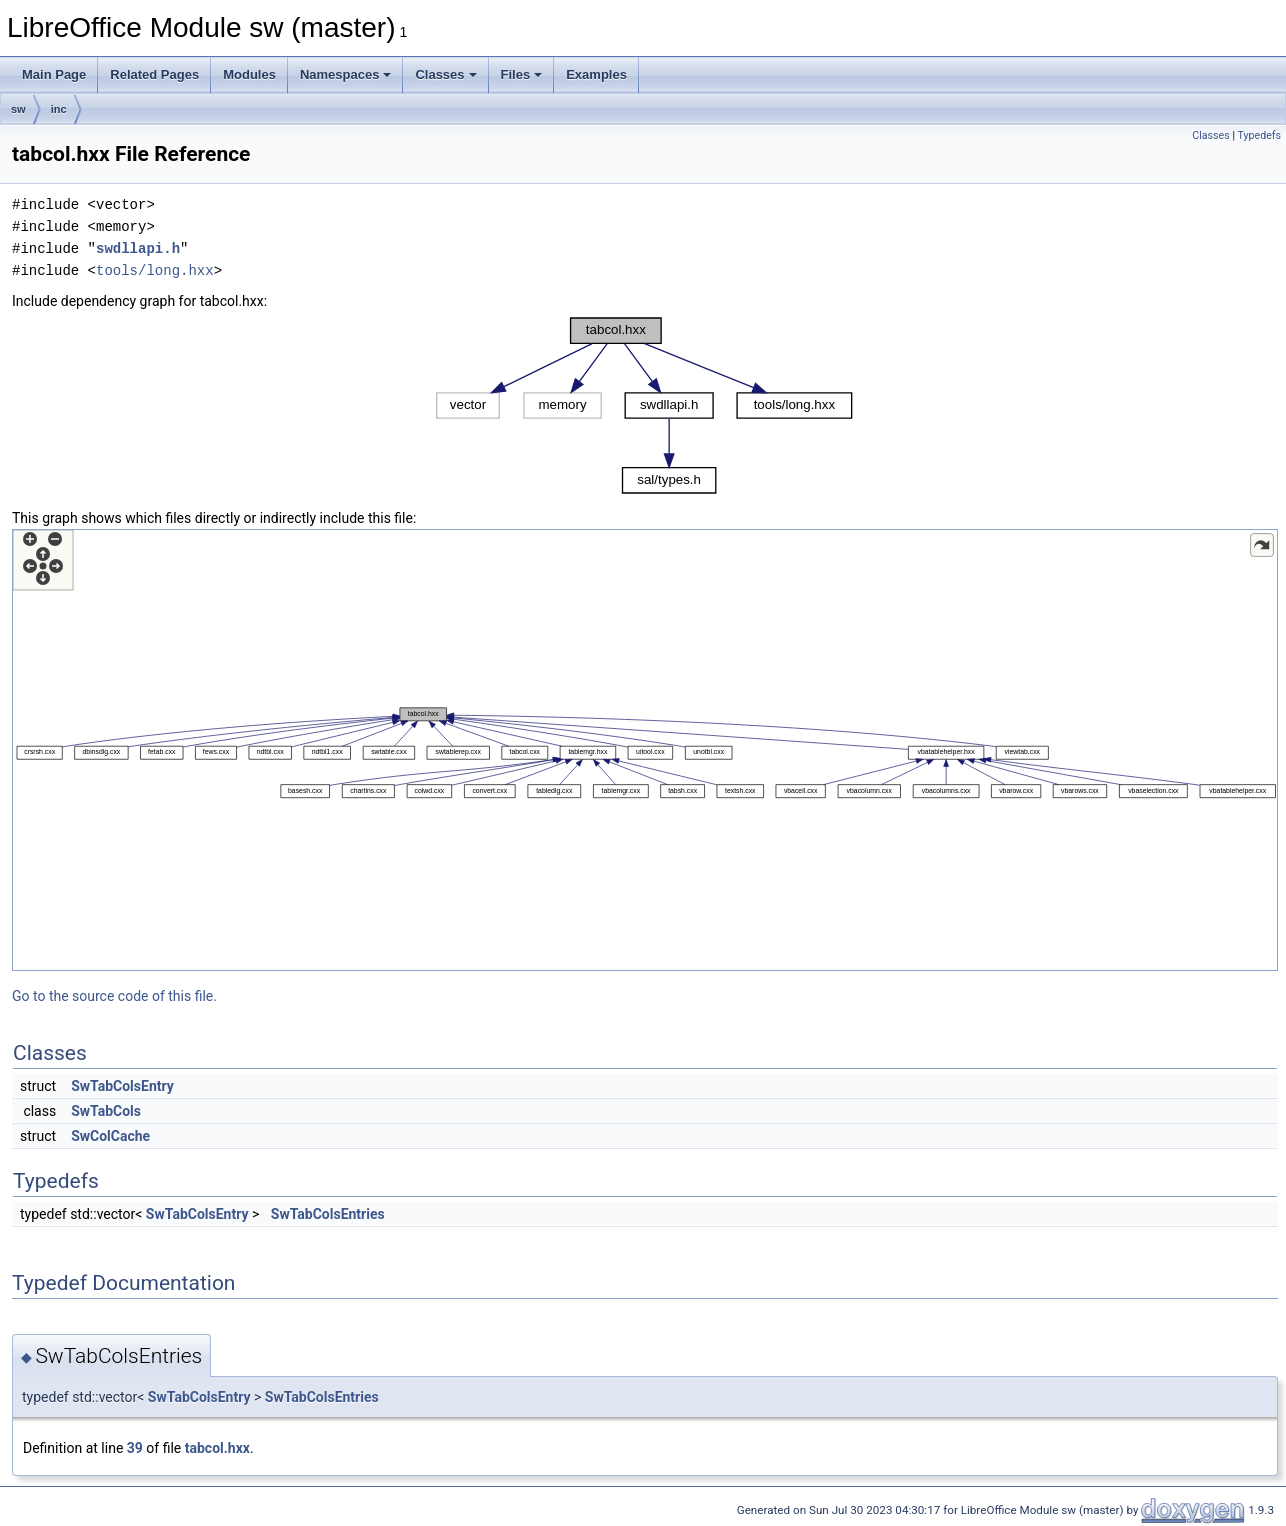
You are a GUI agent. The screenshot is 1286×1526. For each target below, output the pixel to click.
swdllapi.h (138, 248)
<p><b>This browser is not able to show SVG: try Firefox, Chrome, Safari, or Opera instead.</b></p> (645, 405)
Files (522, 74)
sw (18, 109)
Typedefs (1259, 135)
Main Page (54, 74)
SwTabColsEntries (328, 1214)
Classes (445, 74)
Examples (596, 74)
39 (135, 1448)
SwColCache (110, 1136)
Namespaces (346, 74)
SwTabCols (106, 1111)
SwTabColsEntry (122, 1086)
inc (59, 109)
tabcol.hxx (217, 1448)
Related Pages (154, 74)
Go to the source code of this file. (114, 996)
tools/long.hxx (155, 270)
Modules (249, 74)
